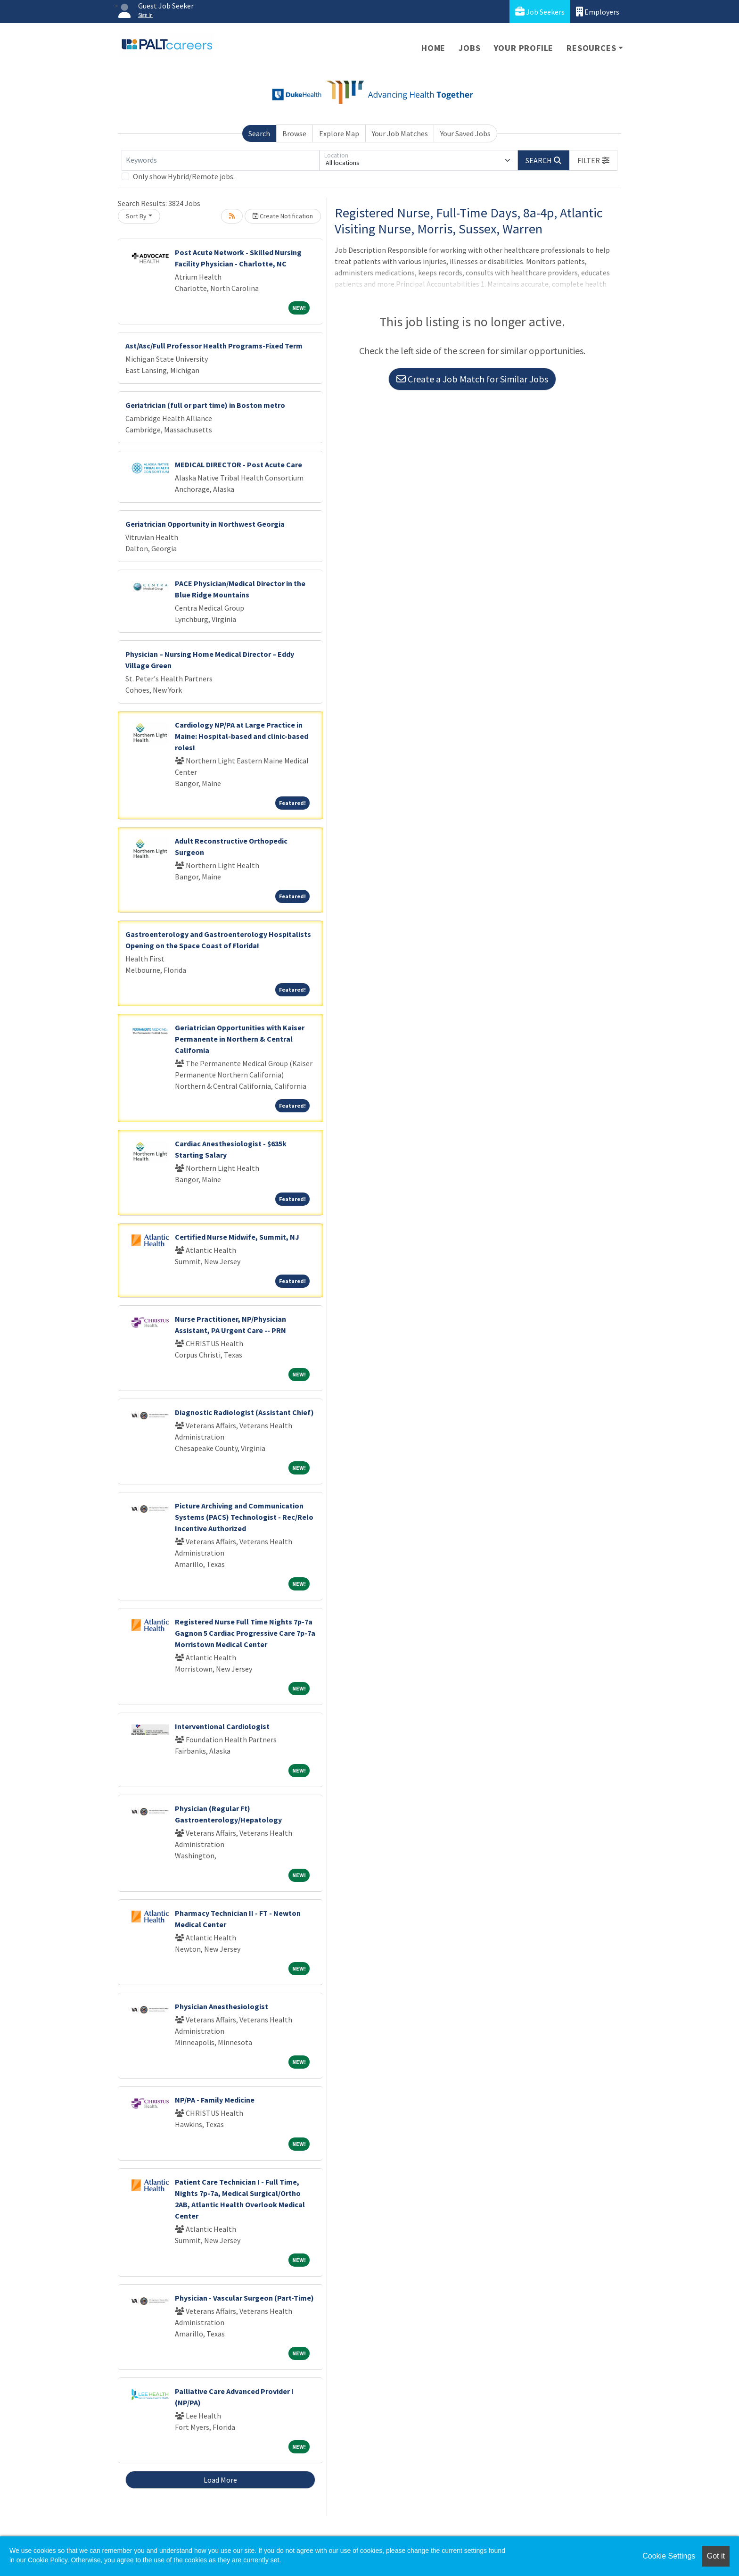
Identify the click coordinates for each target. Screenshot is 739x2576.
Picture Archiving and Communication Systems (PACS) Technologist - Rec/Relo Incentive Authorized (244, 1517)
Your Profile (524, 47)
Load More (220, 2480)
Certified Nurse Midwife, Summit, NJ (237, 1237)
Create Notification (283, 216)
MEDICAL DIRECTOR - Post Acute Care (238, 464)
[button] (593, 160)
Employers (597, 11)
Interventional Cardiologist (222, 1726)
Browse (294, 133)
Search (259, 133)
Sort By (136, 216)
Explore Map (339, 133)
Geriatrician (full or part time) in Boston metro (205, 405)
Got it (716, 2556)
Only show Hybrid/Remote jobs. (184, 176)
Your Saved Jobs (465, 133)
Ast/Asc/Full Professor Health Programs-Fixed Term (214, 345)
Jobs (469, 47)
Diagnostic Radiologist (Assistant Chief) (244, 1412)
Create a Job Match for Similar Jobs (472, 379)
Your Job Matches (400, 133)
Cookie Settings (668, 2556)
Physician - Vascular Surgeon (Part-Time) (244, 2298)
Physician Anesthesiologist (221, 2006)
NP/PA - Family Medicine (215, 2099)
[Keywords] (221, 160)
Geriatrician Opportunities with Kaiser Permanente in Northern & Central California (239, 1039)
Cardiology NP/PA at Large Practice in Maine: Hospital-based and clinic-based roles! (241, 736)
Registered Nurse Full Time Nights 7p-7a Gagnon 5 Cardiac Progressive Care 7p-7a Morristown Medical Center (245, 1633)
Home (433, 47)
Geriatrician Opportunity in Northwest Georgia (205, 524)
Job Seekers (540, 11)
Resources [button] (591, 47)
